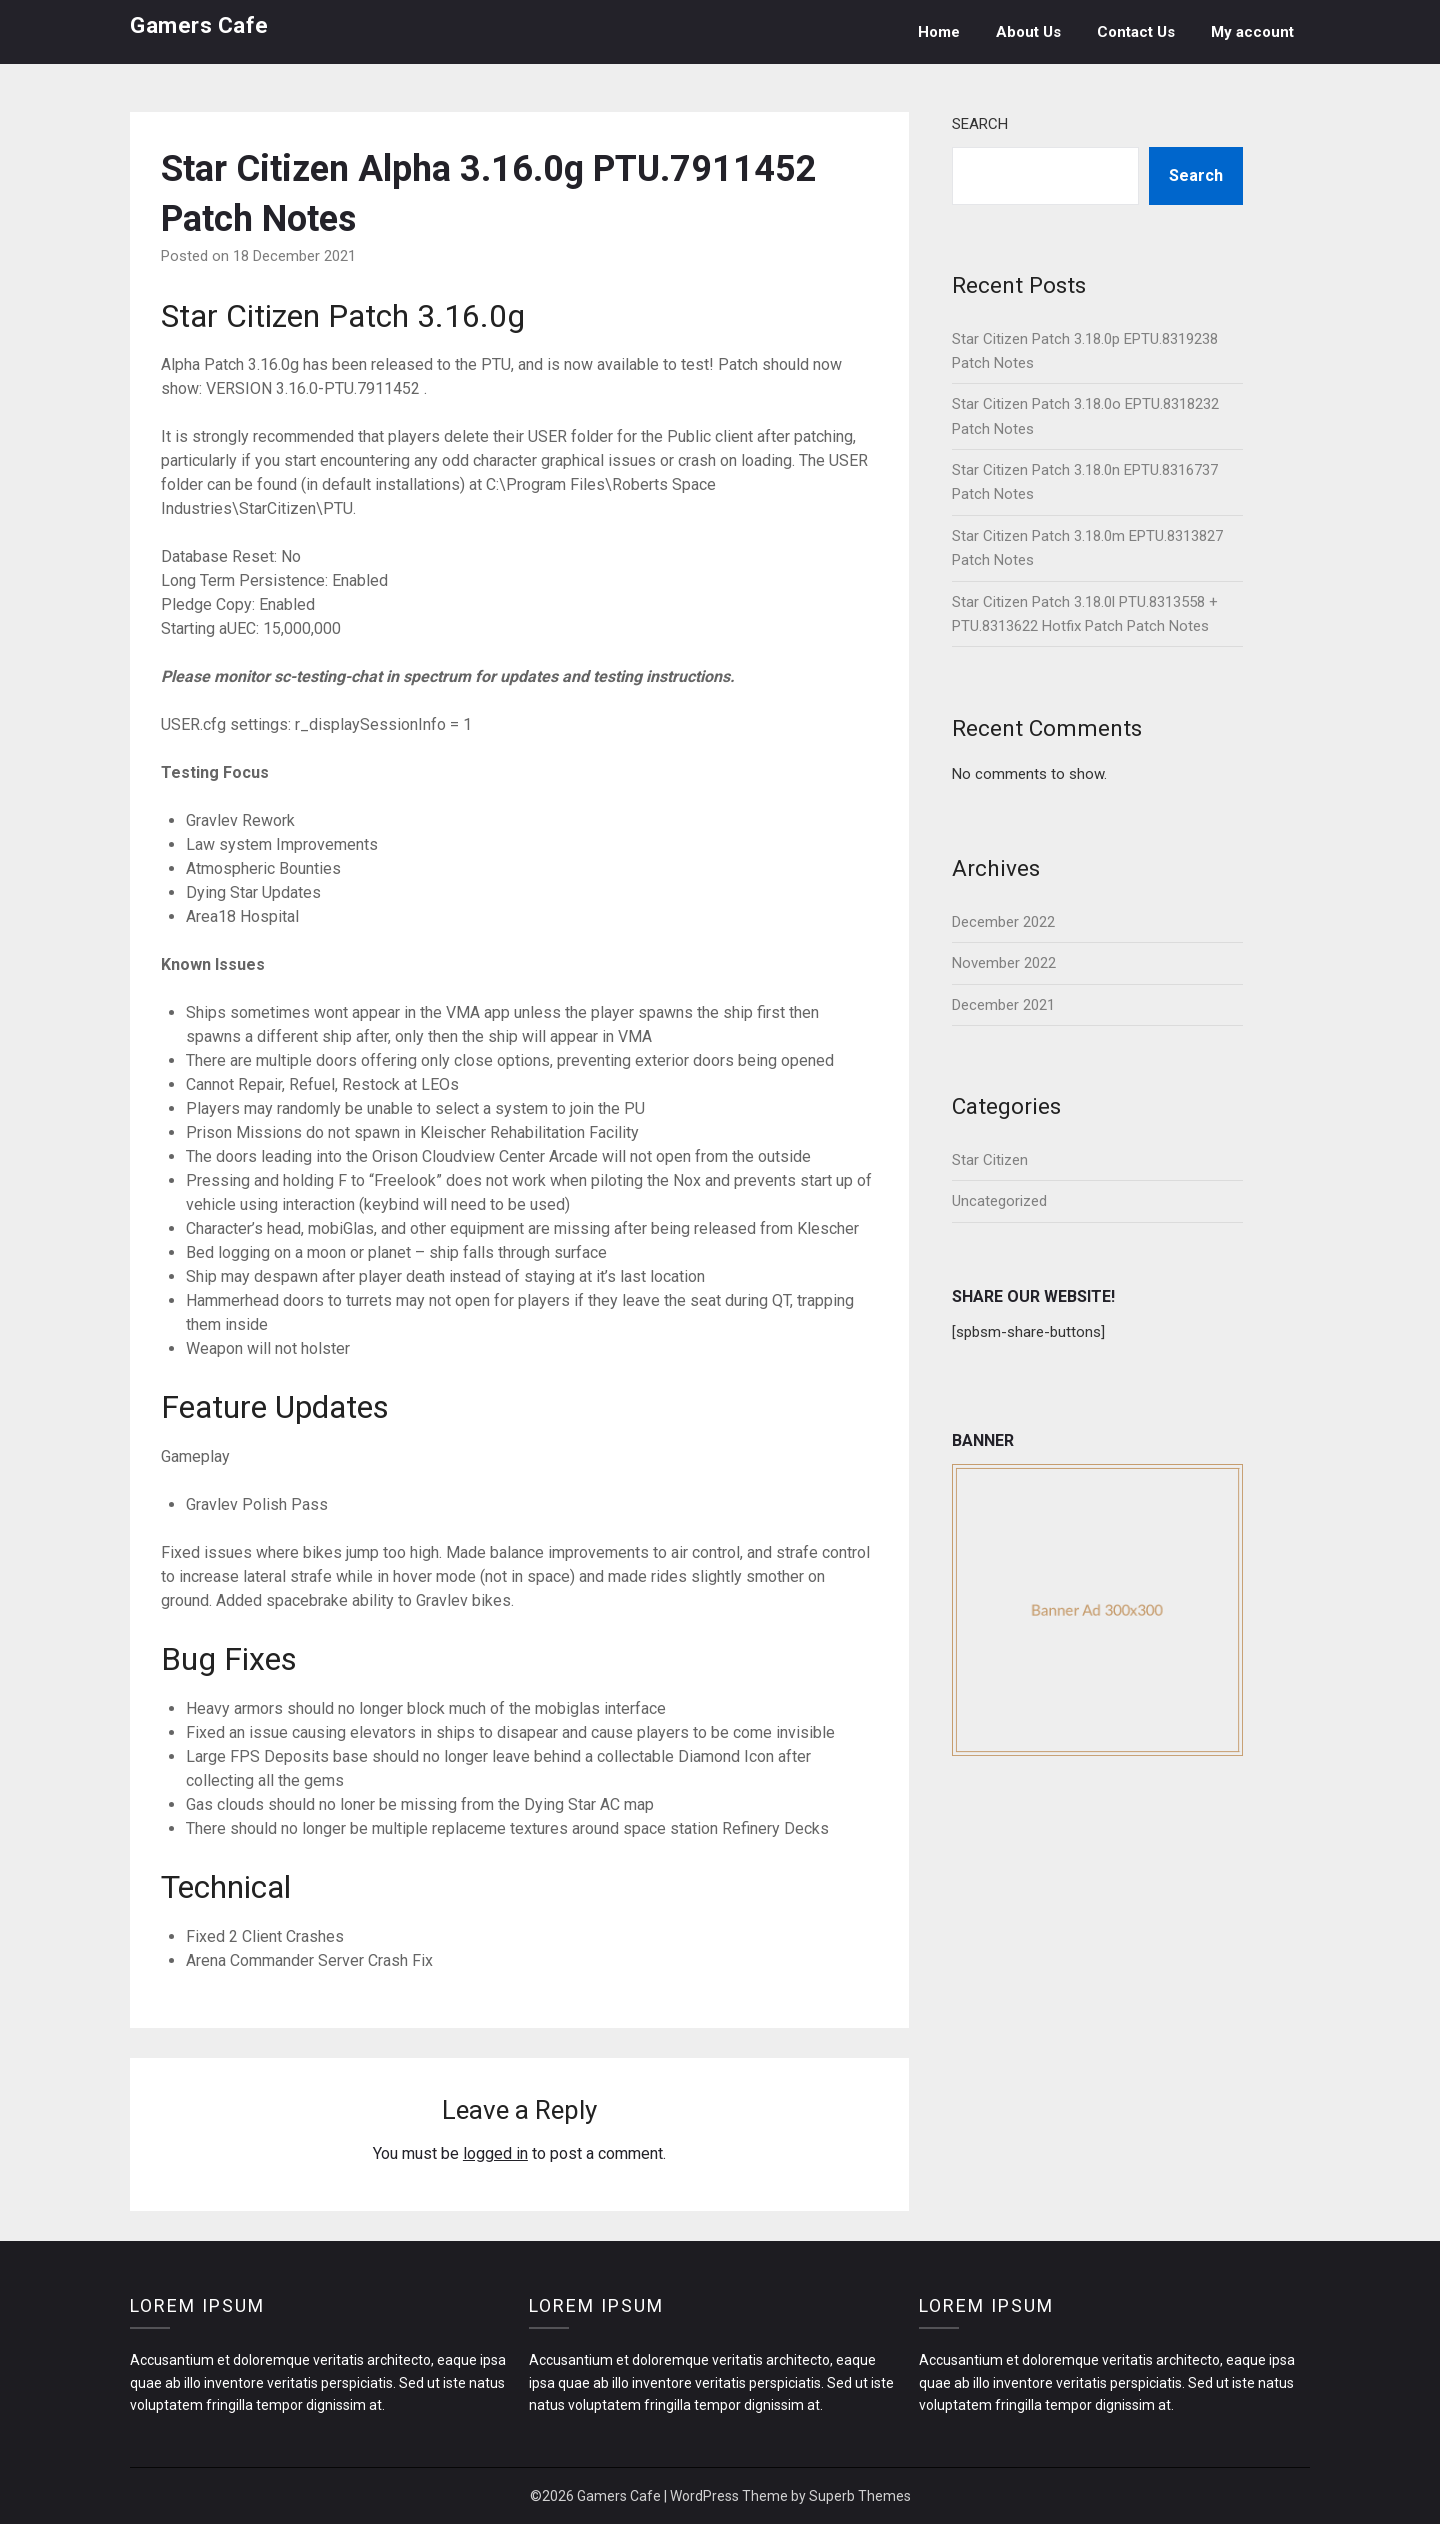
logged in (495, 2153)
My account (1252, 32)
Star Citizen (990, 1160)
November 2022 (1004, 963)
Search (980, 124)
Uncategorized (999, 1201)
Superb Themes (860, 2496)
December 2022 (1003, 922)
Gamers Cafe (199, 25)
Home (939, 32)
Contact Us (1136, 32)
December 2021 (1003, 1005)
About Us (1028, 32)
